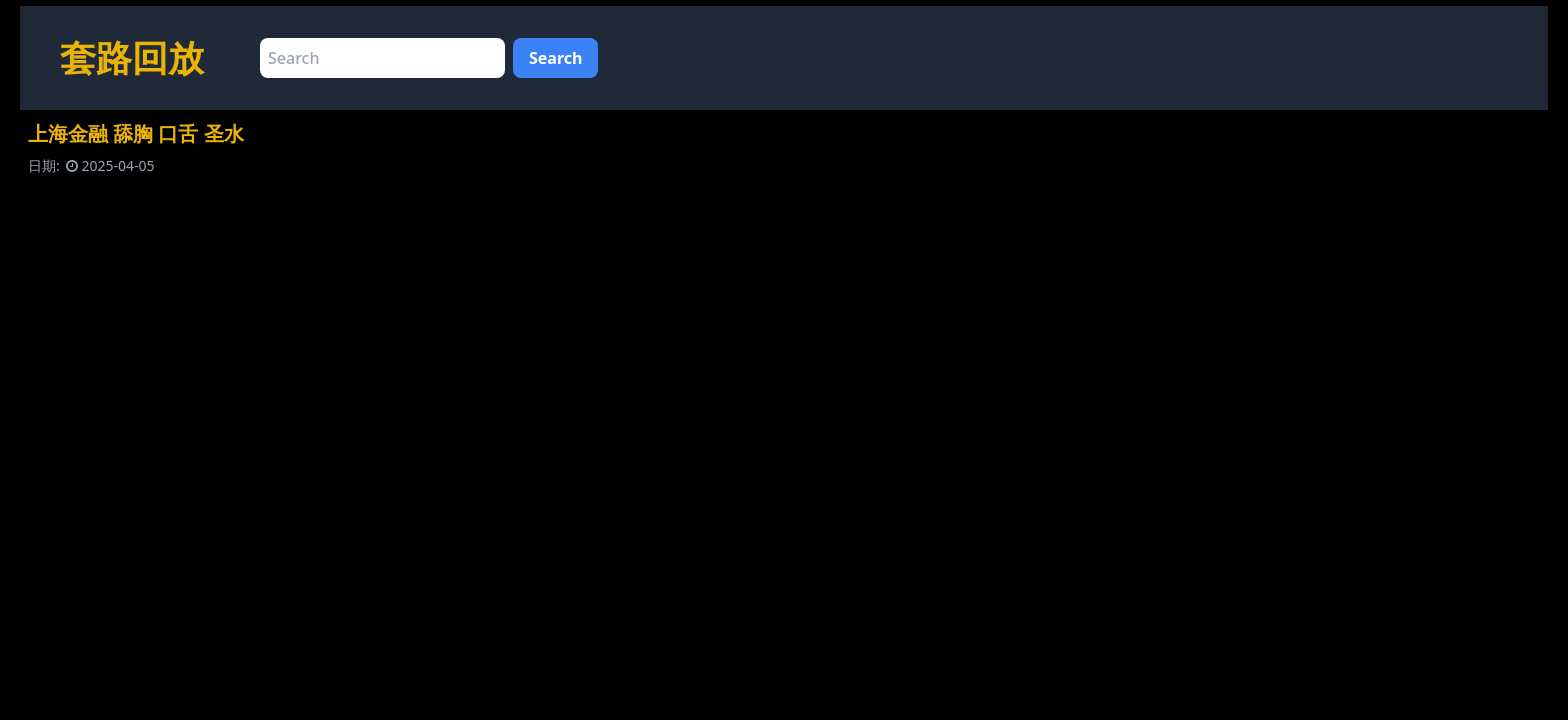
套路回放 (132, 57)
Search (555, 58)
